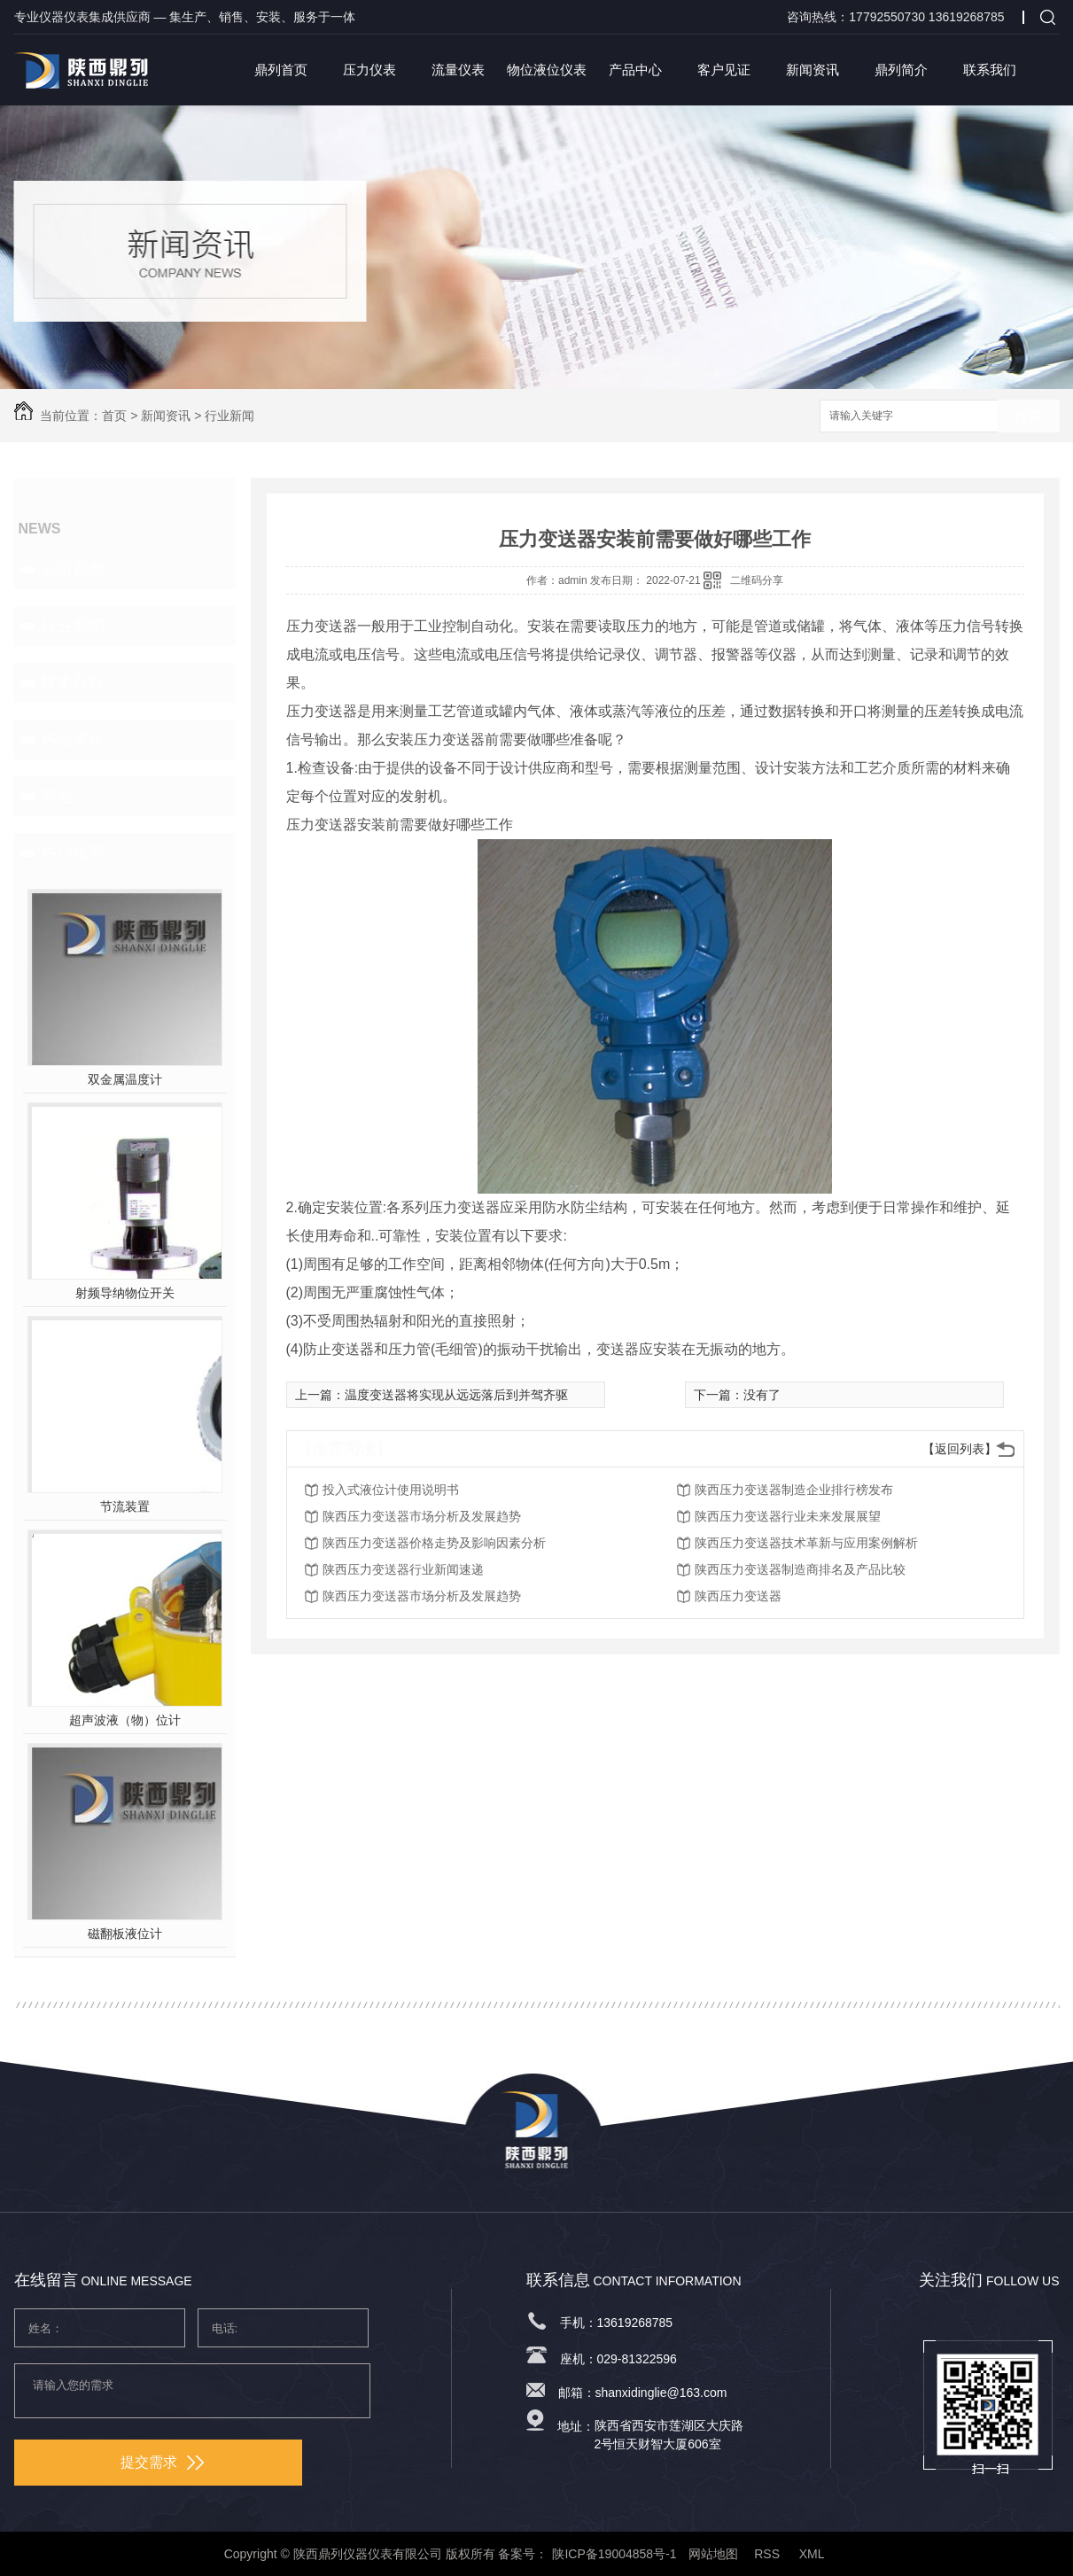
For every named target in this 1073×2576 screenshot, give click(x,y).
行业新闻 (229, 416)
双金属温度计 (125, 1079)
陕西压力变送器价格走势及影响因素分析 (434, 1543)
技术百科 (73, 682)
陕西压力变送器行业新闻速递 (403, 1569)
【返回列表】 (959, 1449)
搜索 (1029, 416)
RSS (768, 2554)
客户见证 (723, 69)
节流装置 (125, 1506)
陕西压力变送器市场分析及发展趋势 (422, 1516)
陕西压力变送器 (738, 1596)
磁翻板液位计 (125, 1933)
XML (813, 2554)
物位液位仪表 (547, 69)
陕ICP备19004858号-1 (614, 2554)
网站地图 (713, 2554)
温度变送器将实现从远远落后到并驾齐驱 (456, 1395)
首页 (114, 416)
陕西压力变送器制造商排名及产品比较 (800, 1569)
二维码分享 (756, 580)
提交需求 (162, 2462)
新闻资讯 (812, 69)
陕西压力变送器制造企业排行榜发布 (794, 1490)
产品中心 (635, 69)
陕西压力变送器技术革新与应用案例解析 (806, 1543)
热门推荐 (73, 852)
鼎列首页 (280, 69)
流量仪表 (458, 69)
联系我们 (989, 69)
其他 (57, 796)
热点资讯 (73, 739)
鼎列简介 (901, 69)
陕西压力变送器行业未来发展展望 (788, 1516)
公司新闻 (73, 569)
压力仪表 (369, 69)
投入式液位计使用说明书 (391, 1490)
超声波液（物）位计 (125, 1720)
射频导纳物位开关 (125, 1293)
